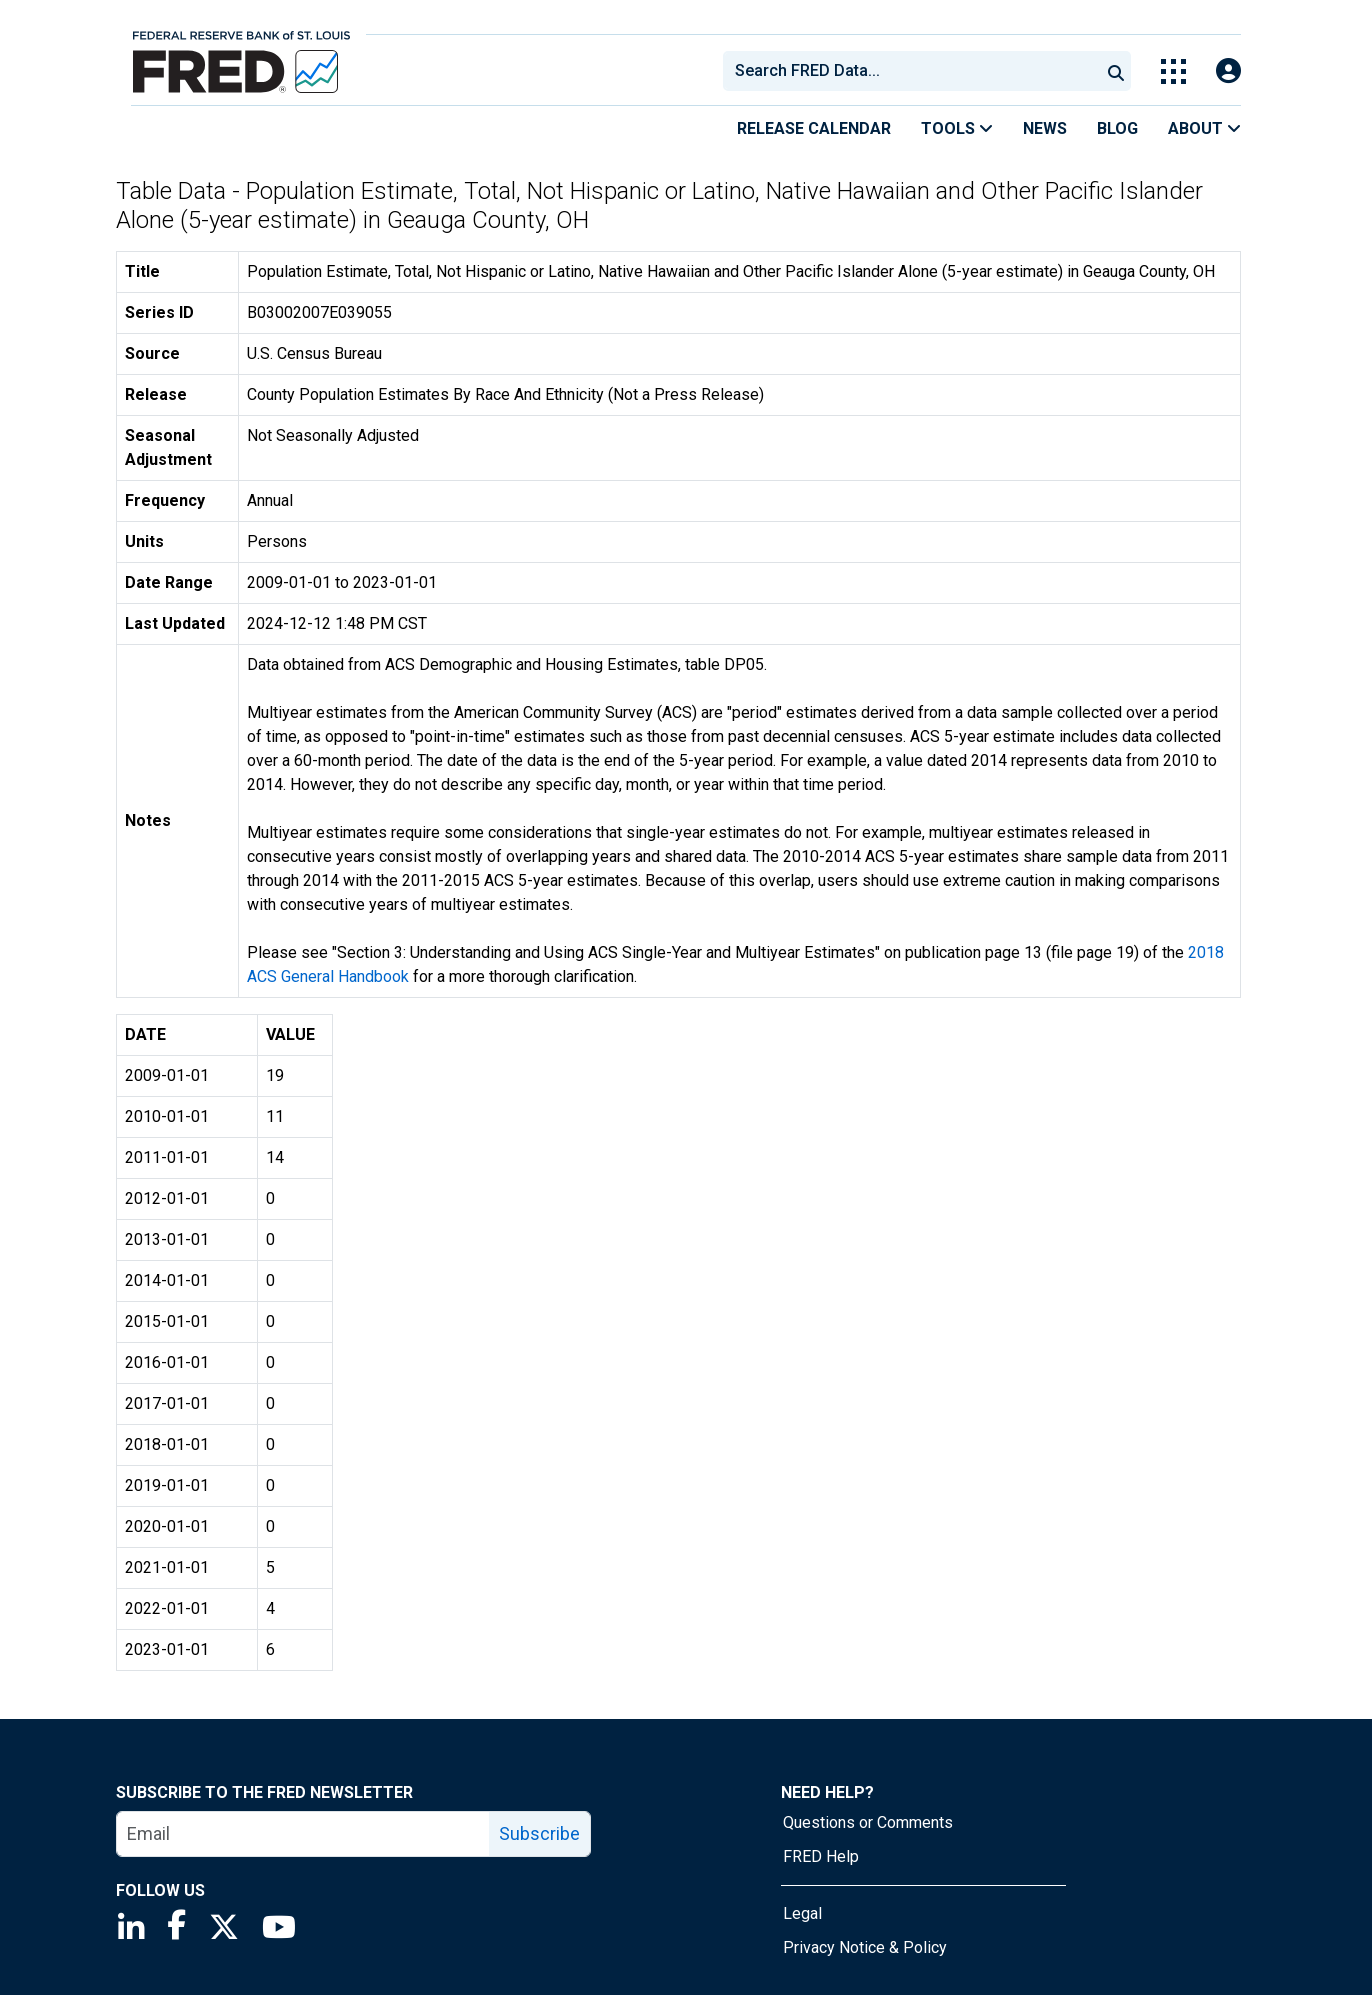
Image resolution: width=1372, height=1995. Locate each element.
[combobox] (910, 71)
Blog (1117, 128)
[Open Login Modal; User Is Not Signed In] (1228, 71)
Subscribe (539, 1833)
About (1204, 128)
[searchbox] (915, 71)
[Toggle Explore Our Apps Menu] (1173, 71)
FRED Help (821, 1856)
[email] (303, 1834)
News (1045, 128)
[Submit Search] (1116, 71)
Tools (957, 128)
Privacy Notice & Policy (865, 1947)
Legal (802, 1913)
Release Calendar (814, 128)
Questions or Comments (868, 1822)
